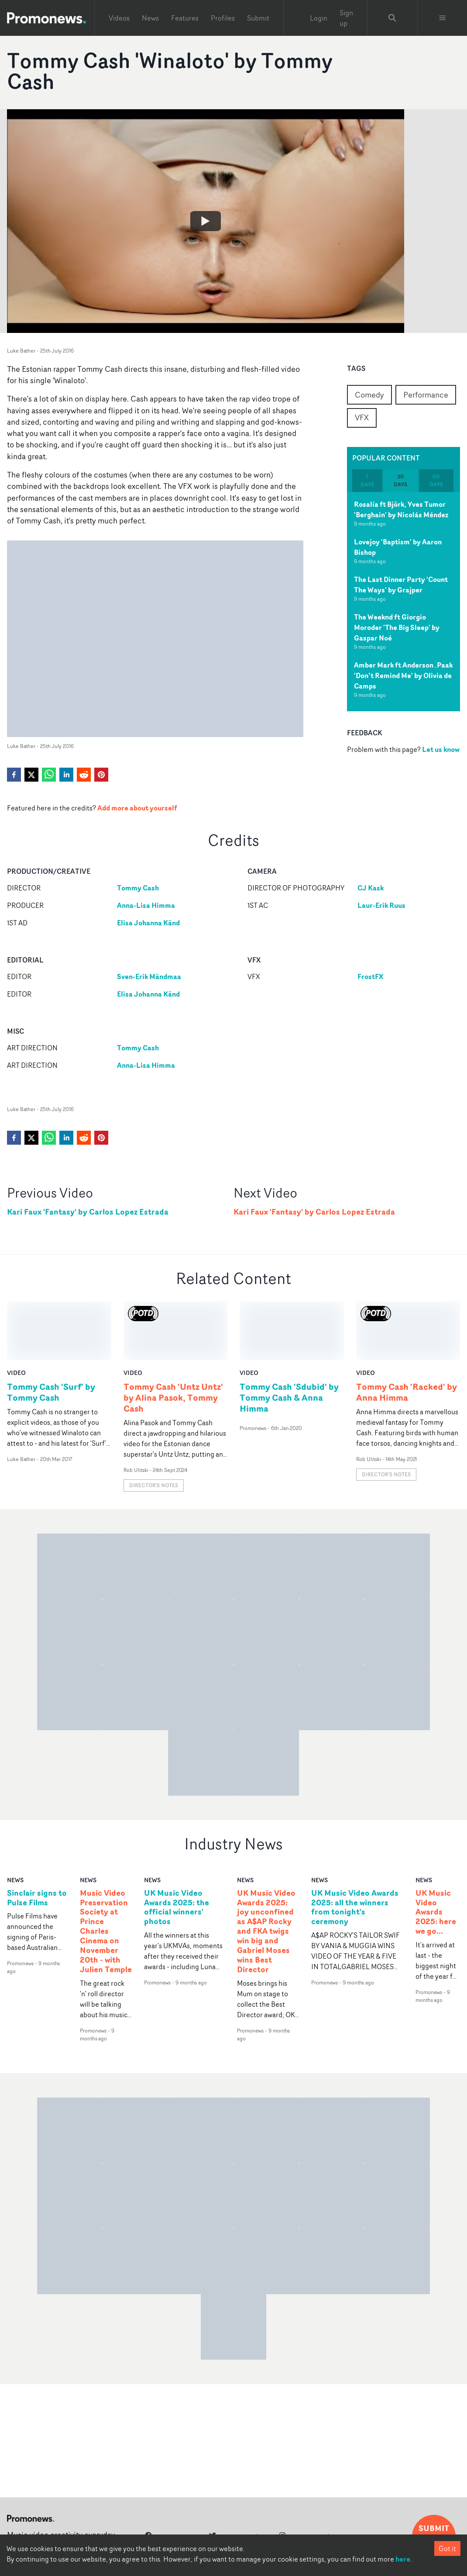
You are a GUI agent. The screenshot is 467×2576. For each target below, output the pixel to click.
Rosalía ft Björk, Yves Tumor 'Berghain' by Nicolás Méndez (401, 509)
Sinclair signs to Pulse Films (37, 1839)
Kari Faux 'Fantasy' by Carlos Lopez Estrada (87, 1212)
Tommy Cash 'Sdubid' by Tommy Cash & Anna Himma (289, 1339)
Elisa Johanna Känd (148, 923)
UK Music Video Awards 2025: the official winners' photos (176, 1848)
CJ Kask (370, 888)
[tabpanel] (403, 601)
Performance (425, 394)
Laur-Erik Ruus (381, 905)
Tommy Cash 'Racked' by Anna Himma (406, 1333)
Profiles (223, 18)
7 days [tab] (367, 480)
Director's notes (153, 1426)
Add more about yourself (137, 808)
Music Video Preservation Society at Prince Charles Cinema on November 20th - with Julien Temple (106, 1872)
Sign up (346, 18)
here (402, 2559)
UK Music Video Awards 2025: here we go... (435, 1853)
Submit (258, 18)
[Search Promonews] (392, 18)
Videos (119, 18)
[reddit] (84, 775)
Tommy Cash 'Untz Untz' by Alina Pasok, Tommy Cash (173, 1339)
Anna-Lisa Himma (146, 905)
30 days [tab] (400, 480)
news (15, 1820)
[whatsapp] (49, 775)
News (150, 18)
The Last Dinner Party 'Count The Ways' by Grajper (401, 584)
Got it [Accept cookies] (447, 2548)
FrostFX (370, 976)
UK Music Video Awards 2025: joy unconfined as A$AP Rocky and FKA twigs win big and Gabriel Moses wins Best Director (266, 1872)
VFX (362, 417)
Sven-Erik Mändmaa (149, 976)
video (16, 1314)
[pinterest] (101, 775)
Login (318, 18)
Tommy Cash (138, 888)
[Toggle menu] (442, 18)
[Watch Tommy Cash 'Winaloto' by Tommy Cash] (205, 221)
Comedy (369, 394)
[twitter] (31, 775)
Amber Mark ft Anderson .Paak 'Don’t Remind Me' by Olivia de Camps (403, 675)
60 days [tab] (436, 480)
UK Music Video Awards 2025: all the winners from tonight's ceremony (354, 1848)
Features (185, 18)
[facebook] (14, 775)
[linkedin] (66, 775)
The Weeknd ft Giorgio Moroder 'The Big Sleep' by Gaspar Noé (397, 627)
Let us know (441, 749)
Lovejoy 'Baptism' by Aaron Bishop (398, 547)
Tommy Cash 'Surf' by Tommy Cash (51, 1333)
